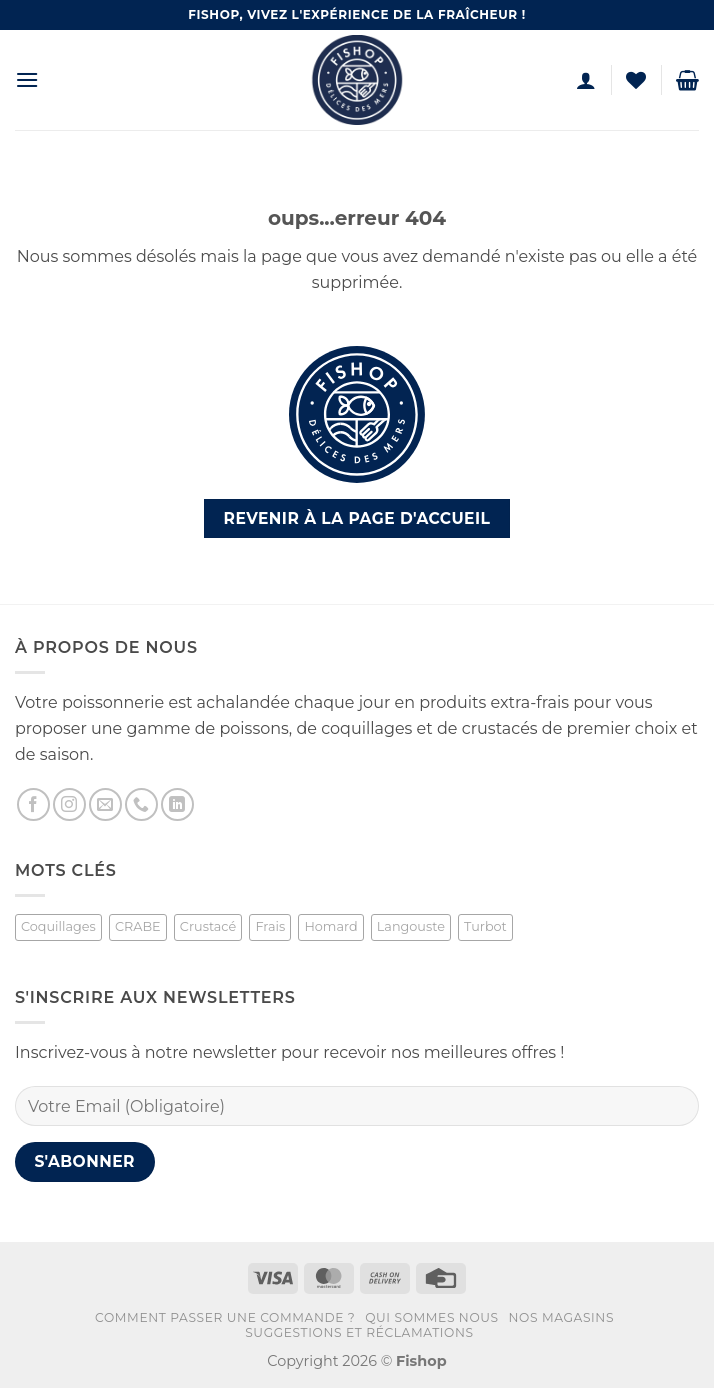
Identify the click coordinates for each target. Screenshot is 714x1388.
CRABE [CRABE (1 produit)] (138, 926)
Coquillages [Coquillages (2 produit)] (58, 926)
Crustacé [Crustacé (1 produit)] (208, 926)
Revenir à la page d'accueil (357, 518)
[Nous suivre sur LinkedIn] (177, 804)
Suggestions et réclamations (359, 1332)
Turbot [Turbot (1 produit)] (485, 926)
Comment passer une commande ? (225, 1317)
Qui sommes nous (432, 1317)
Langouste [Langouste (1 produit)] (411, 926)
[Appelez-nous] (141, 804)
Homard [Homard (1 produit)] (330, 926)
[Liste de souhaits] (636, 80)
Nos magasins (562, 1317)
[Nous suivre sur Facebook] (33, 804)
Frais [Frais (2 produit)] (270, 926)
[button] (27, 79)
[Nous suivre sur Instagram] (69, 804)
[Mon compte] (586, 80)
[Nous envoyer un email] (105, 804)
